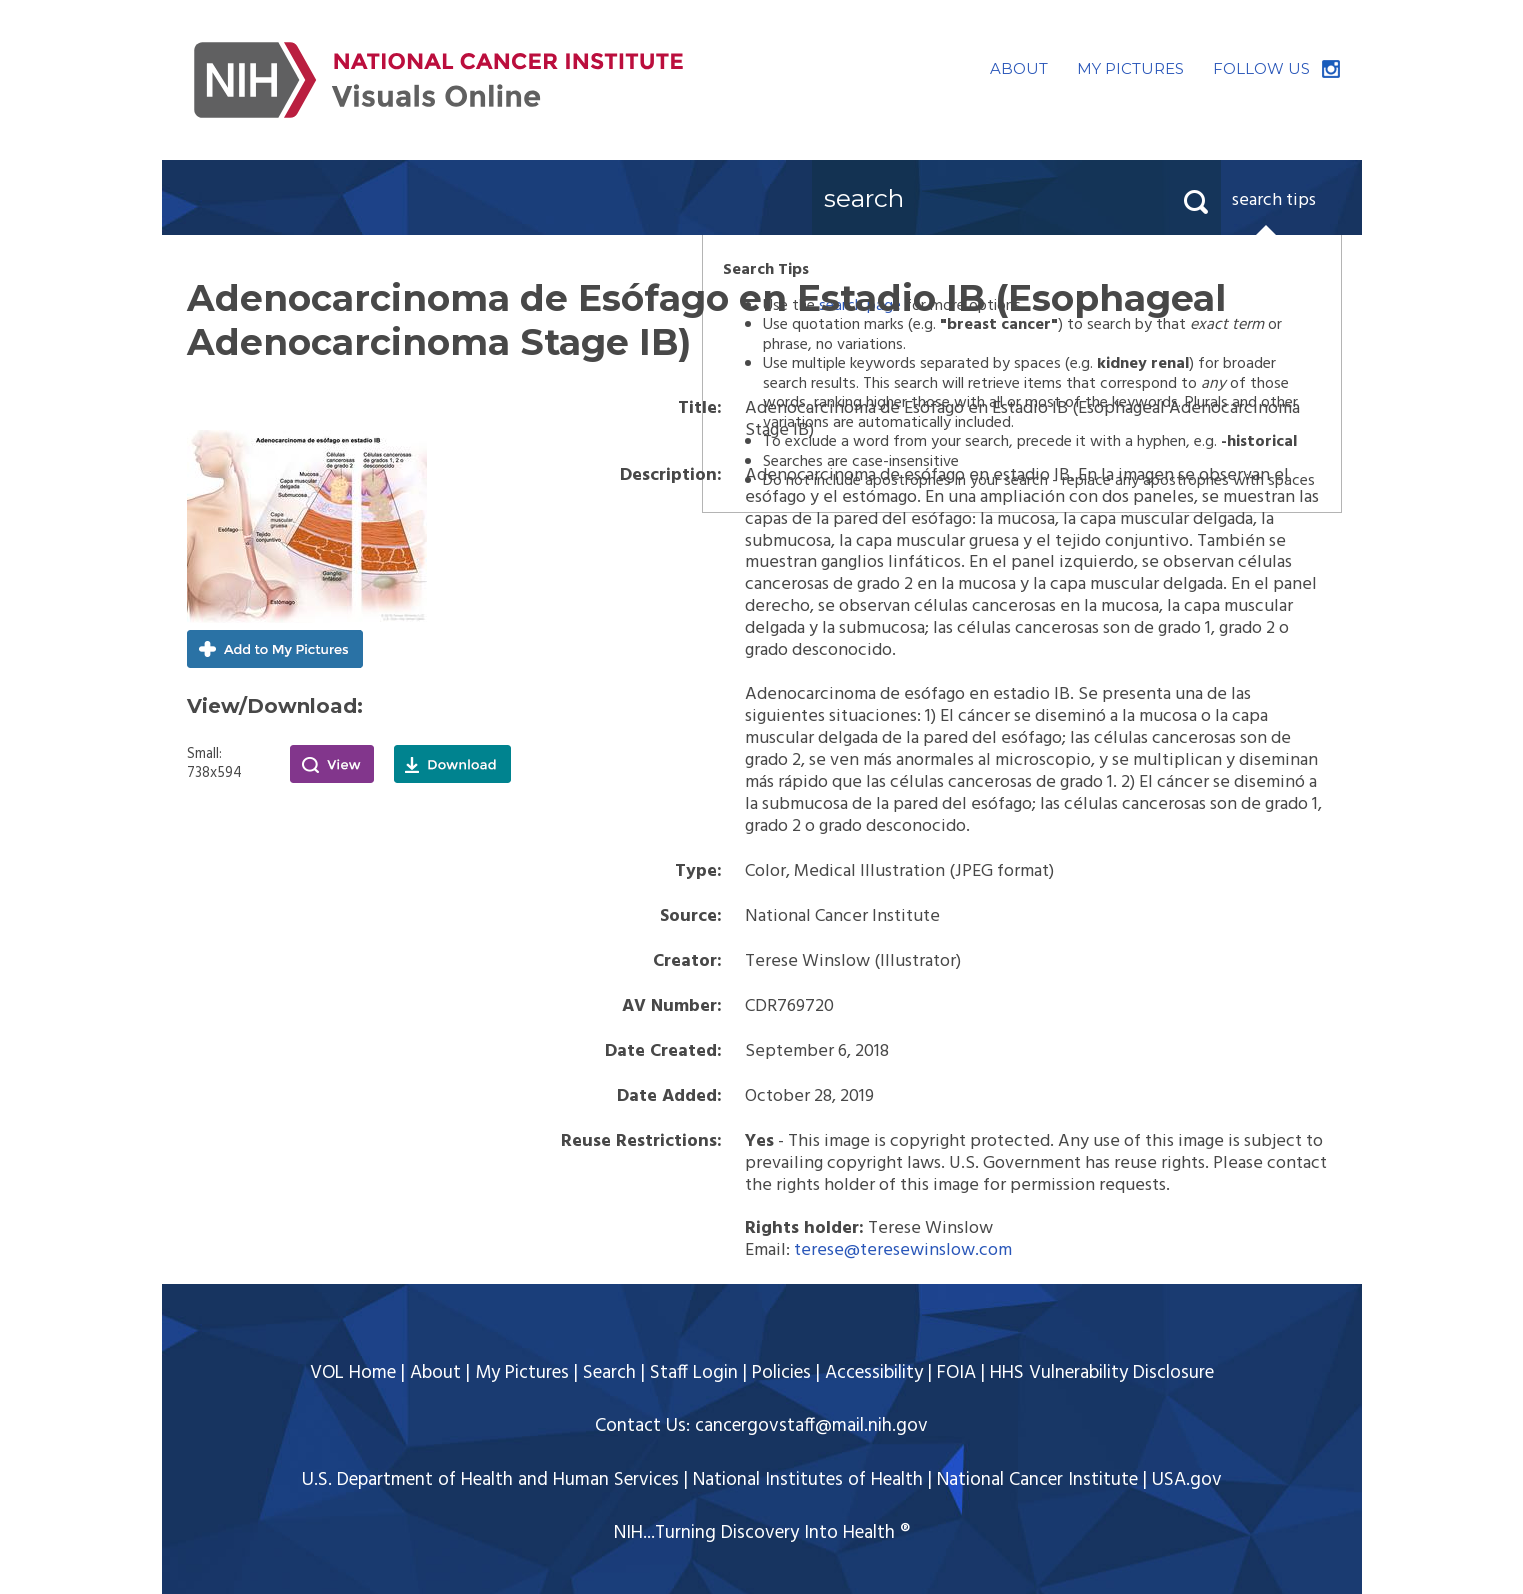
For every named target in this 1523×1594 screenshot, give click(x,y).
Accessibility (874, 1373)
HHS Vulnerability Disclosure (1102, 1373)
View (332, 764)
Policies (781, 1373)
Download (452, 764)
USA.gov (1187, 1480)
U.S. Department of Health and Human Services (490, 1480)
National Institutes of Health (808, 1480)
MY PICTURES (1130, 68)
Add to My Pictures (275, 649)
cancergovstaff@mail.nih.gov (811, 1426)
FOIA (956, 1373)
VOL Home (353, 1373)
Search (609, 1373)
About (435, 1373)
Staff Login (694, 1373)
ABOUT (1019, 68)
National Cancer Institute (1037, 1480)
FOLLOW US (1261, 68)
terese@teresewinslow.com (903, 1250)
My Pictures (522, 1373)
